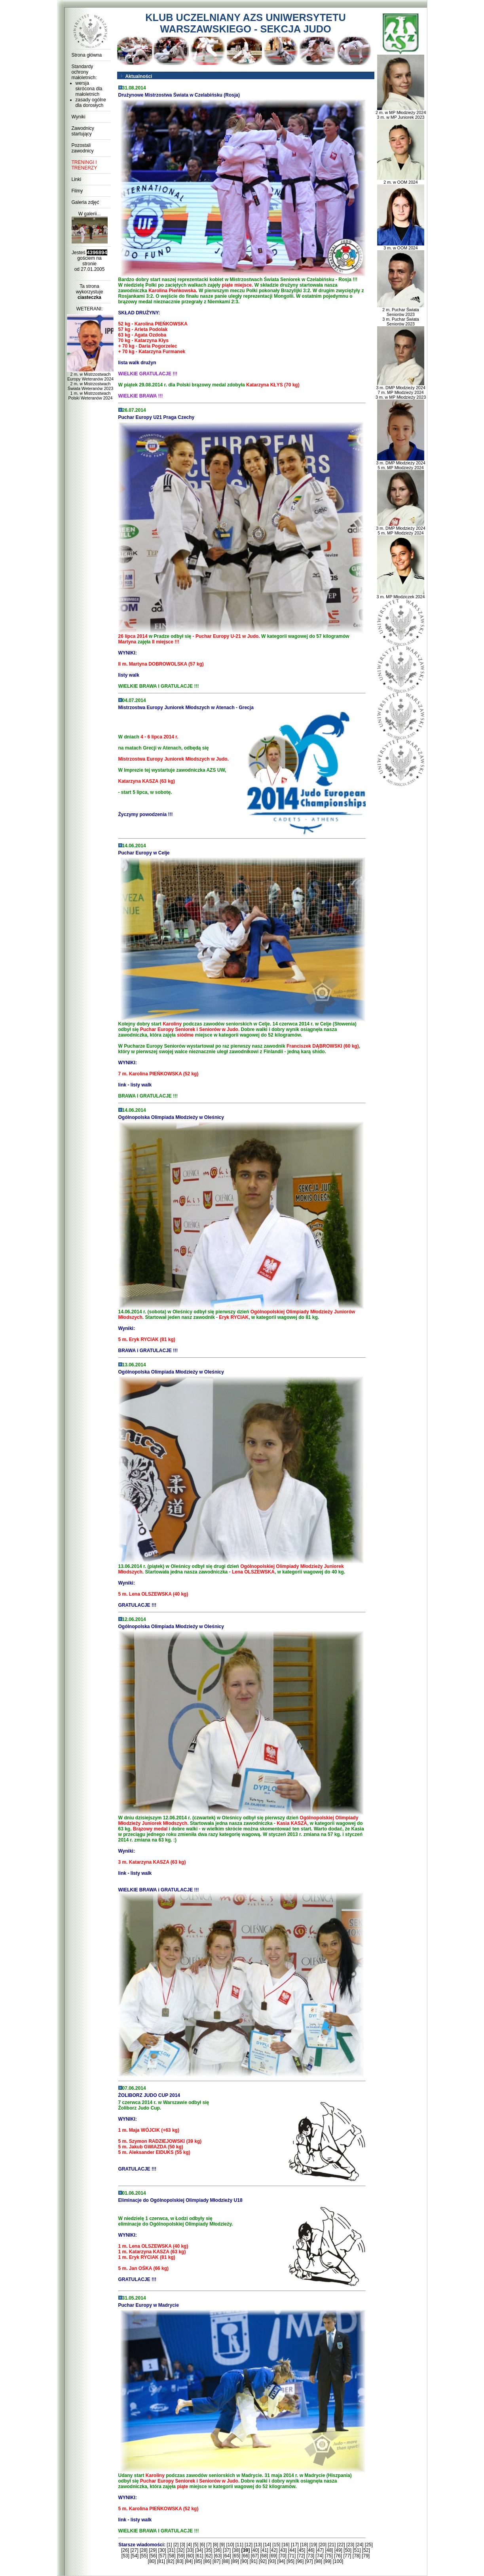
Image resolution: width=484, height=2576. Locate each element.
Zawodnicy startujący (83, 131)
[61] (199, 2556)
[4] (189, 2544)
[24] (359, 2544)
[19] (313, 2544)
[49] (338, 2550)
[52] (366, 2550)
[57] (162, 2556)
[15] (276, 2544)
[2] (175, 2544)
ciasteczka (89, 297)
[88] (226, 2561)
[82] (170, 2561)
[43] (283, 2550)
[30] (162, 2550)
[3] (182, 2544)
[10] (230, 2544)
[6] (202, 2544)
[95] (290, 2561)
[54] (135, 2556)
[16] (286, 2544)
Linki (77, 179)
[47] (320, 2550)
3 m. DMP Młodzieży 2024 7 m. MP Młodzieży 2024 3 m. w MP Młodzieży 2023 (401, 390)
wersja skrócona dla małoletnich (89, 88)
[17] (295, 2544)
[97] (309, 2561)
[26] (125, 2550)
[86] (207, 2561)
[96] (300, 2561)
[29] (153, 2550)
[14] (267, 2544)
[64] (227, 2556)
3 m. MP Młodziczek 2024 (401, 594)
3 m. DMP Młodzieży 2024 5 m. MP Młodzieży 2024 (400, 463)
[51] (357, 2550)
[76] (338, 2556)
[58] (172, 2556)
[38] (236, 2550)
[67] (255, 2556)
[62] (209, 2556)
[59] (181, 2556)
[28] (144, 2550)
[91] (254, 2561)
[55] (144, 2556)
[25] (369, 2544)
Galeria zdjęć (85, 202)
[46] (311, 2550)
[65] (236, 2556)
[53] (125, 2556)
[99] (327, 2561)
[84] (189, 2561)
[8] (215, 2544)
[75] (329, 2556)
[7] (208, 2544)
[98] (318, 2561)
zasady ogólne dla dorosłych (91, 102)
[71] (292, 2556)
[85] (198, 2561)
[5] (195, 2544)
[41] (264, 2550)
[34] (199, 2550)
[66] (245, 2556)
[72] (301, 2556)
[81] (161, 2561)
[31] (171, 2550)
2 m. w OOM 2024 (401, 180)
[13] (258, 2544)
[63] (218, 2556)
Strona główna (87, 55)
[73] (310, 2556)
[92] (263, 2561)
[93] (272, 2561)
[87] (216, 2561)
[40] (255, 2550)
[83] (180, 2561)
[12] (248, 2544)
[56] (153, 2556)
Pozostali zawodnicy (83, 148)
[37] (227, 2550)
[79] (366, 2556)
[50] (347, 2550)
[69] (273, 2556)
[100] (338, 2561)
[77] (347, 2556)
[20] (322, 2544)
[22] (341, 2544)
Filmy (77, 191)
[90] (244, 2561)
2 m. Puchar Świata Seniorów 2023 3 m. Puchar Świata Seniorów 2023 (401, 314)
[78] (357, 2556)
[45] (301, 2550)
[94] (281, 2561)
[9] (222, 2544)
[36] (218, 2550)
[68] (264, 2556)
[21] (332, 2544)
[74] (319, 2556)
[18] (304, 2544)
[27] (135, 2550)
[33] (190, 2550)
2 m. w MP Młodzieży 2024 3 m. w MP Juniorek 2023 (401, 113)
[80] (152, 2561)
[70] (283, 2556)
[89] (235, 2561)
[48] (329, 2550)
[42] (273, 2550)
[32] (180, 2550)
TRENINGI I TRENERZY (84, 165)
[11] (239, 2544)
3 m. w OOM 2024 (401, 246)
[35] (208, 2550)
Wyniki (78, 117)
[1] (169, 2544)
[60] (190, 2556)
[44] (292, 2550)
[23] (350, 2544)
